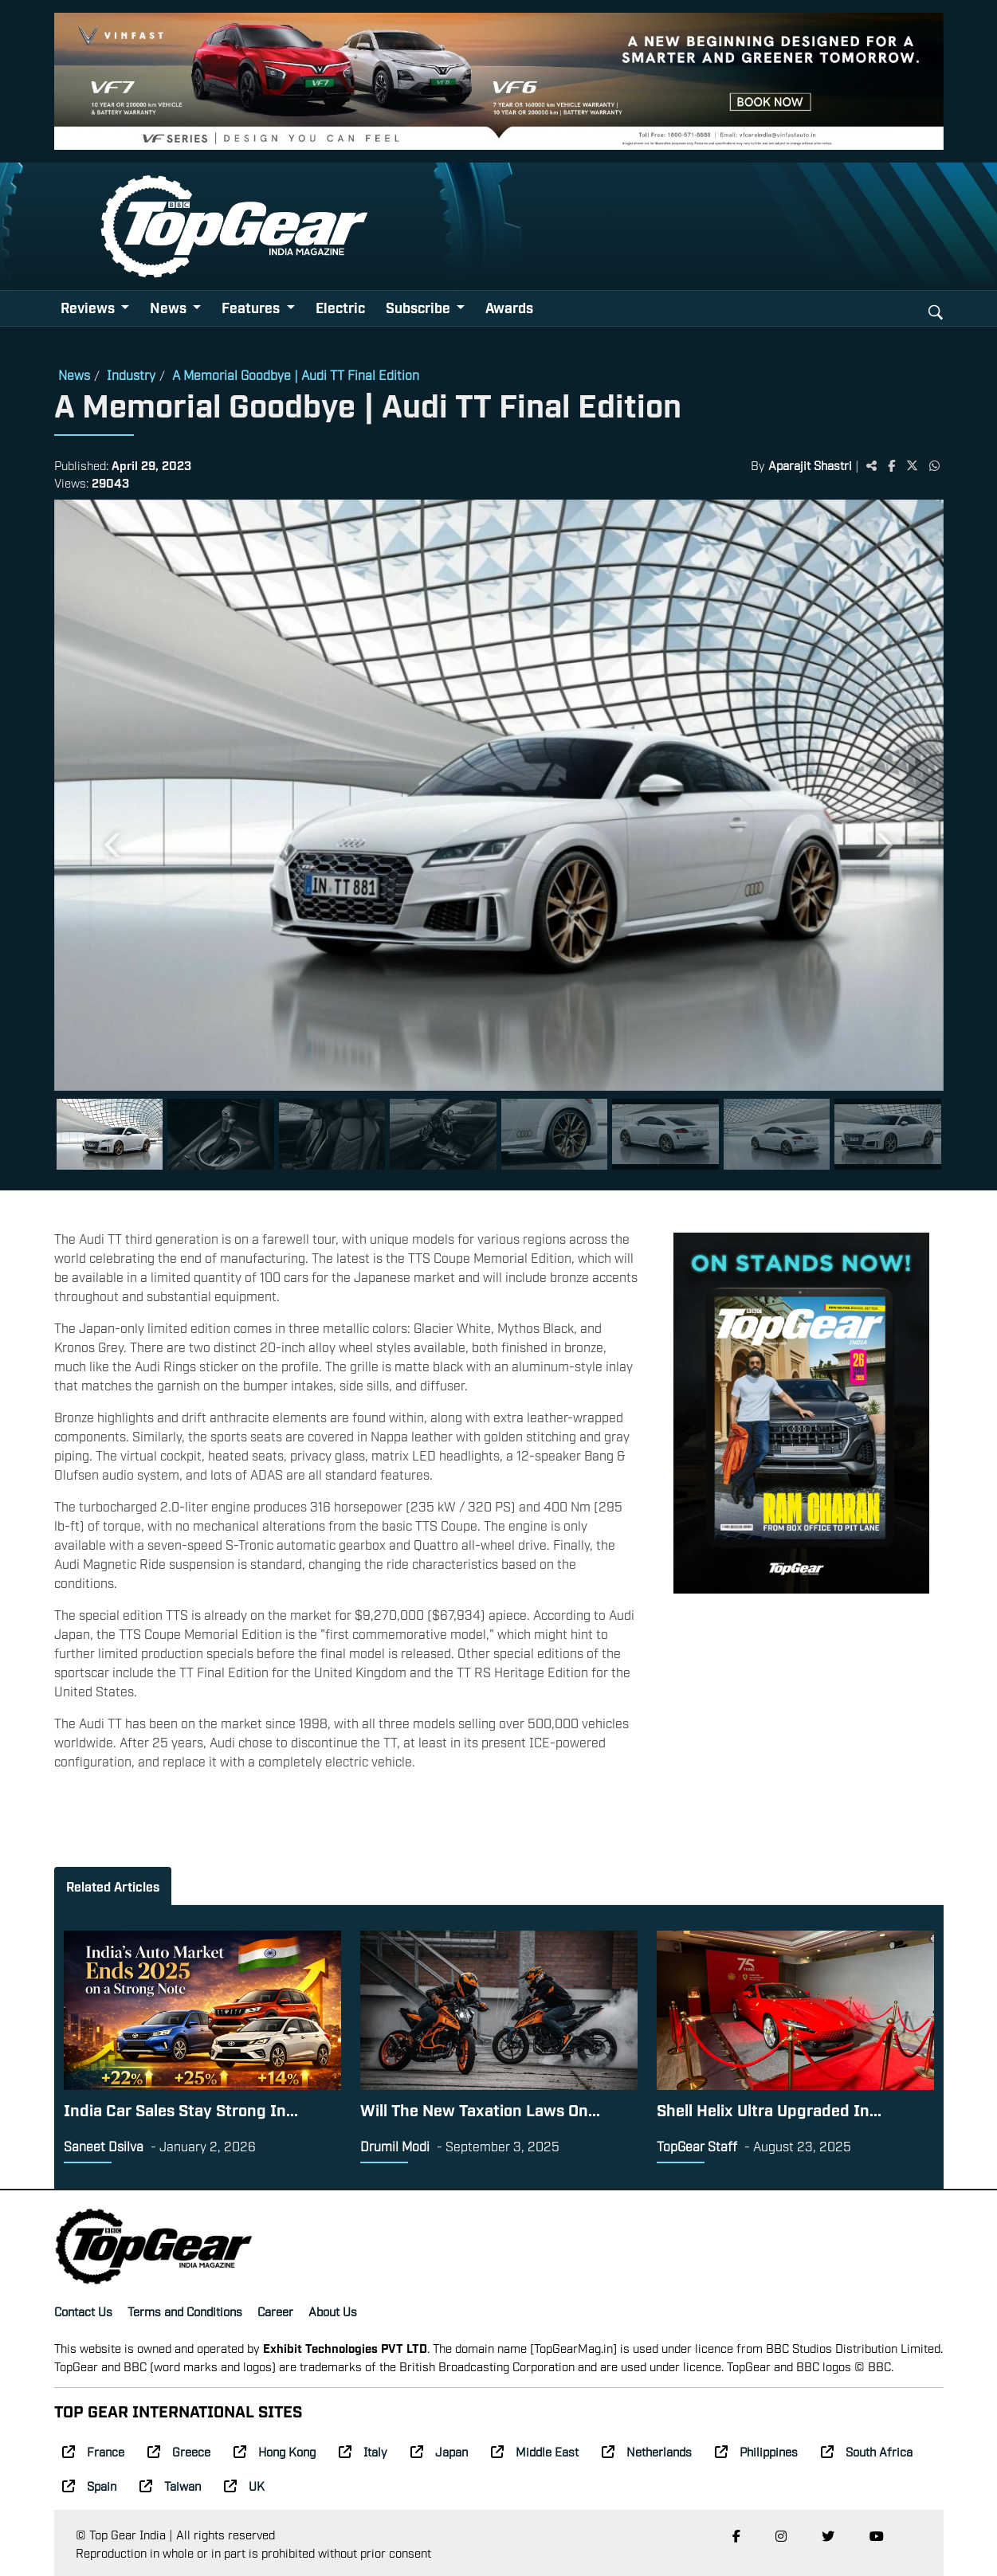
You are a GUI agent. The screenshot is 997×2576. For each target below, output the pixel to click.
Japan (439, 2451)
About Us (332, 2311)
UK (244, 2485)
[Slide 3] (332, 1134)
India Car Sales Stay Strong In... (181, 2109)
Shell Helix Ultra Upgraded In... (769, 2109)
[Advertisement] (800, 1713)
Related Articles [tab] (112, 1886)
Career (275, 2311)
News (74, 374)
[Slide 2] (220, 1134)
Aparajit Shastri (810, 464)
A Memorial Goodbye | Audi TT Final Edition (295, 374)
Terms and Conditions (185, 2311)
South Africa (867, 2451)
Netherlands (647, 2451)
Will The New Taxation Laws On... (480, 2109)
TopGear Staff (697, 2146)
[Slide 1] (110, 1134)
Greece (178, 2451)
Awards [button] (509, 307)
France (93, 2451)
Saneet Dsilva (103, 2146)
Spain (89, 2485)
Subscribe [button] (419, 307)
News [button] (170, 307)
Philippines (756, 2451)
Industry (131, 374)
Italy (363, 2451)
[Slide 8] (887, 1134)
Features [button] (252, 307)
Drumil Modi (395, 2146)
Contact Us (83, 2311)
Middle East (535, 2451)
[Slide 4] (443, 1134)
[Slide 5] (554, 1134)
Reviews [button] (89, 307)
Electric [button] (340, 307)
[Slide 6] (665, 1134)
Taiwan (170, 2485)
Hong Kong (275, 2451)
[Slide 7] (777, 1134)
